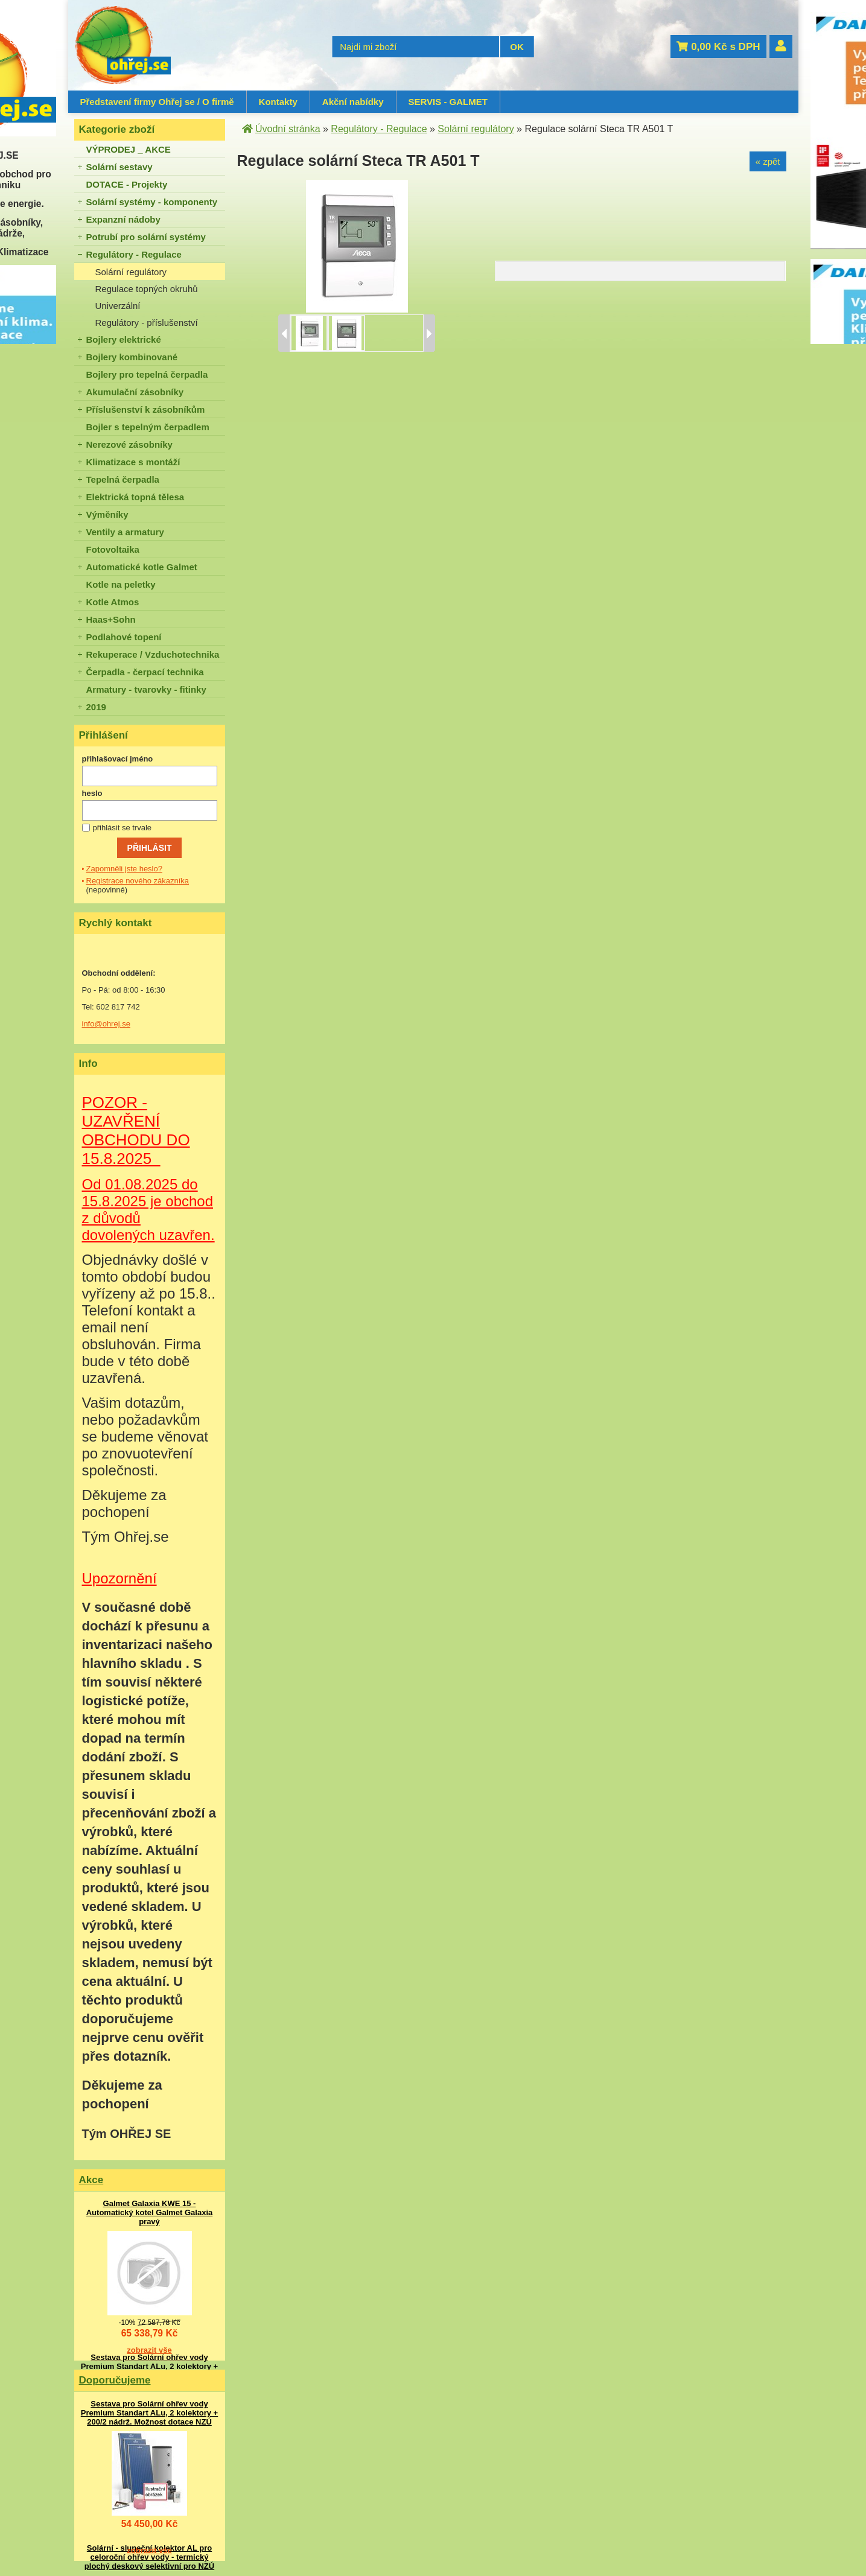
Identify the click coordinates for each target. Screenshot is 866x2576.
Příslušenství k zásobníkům (145, 409)
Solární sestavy (119, 167)
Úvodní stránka (287, 129)
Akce (91, 2180)
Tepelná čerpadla (122, 479)
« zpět (768, 161)
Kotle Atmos (112, 602)
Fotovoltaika (112, 549)
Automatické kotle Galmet (141, 567)
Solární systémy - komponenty (152, 202)
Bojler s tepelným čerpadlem (147, 427)
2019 (96, 707)
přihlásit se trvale (122, 827)
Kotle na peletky (121, 584)
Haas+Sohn (111, 619)
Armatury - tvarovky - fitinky (146, 689)
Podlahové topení (124, 637)
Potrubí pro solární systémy (146, 237)
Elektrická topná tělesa (135, 497)
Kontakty (278, 102)
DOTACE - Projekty (127, 184)
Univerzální (118, 306)
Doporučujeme (115, 2380)
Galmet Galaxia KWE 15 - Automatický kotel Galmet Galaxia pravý (149, 2212)
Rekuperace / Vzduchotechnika (153, 654)
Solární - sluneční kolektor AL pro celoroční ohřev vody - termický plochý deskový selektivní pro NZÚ (149, 2557)
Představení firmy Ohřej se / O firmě (157, 102)
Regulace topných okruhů (146, 289)
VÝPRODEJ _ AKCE (128, 149)
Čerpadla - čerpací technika (145, 672)
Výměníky (107, 514)
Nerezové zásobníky (129, 444)
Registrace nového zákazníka (137, 880)
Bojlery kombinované (132, 357)
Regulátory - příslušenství (146, 322)
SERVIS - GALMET (448, 102)
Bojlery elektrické (123, 339)
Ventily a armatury (125, 532)
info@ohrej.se (106, 1023)
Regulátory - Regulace (134, 254)
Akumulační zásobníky (135, 392)
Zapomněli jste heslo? (124, 868)
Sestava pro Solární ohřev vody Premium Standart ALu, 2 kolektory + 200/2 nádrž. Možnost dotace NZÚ (149, 2366)
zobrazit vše (149, 2350)
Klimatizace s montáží (133, 462)
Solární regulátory (131, 272)
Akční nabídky (353, 102)
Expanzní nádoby (123, 219)
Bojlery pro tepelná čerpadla (147, 374)
